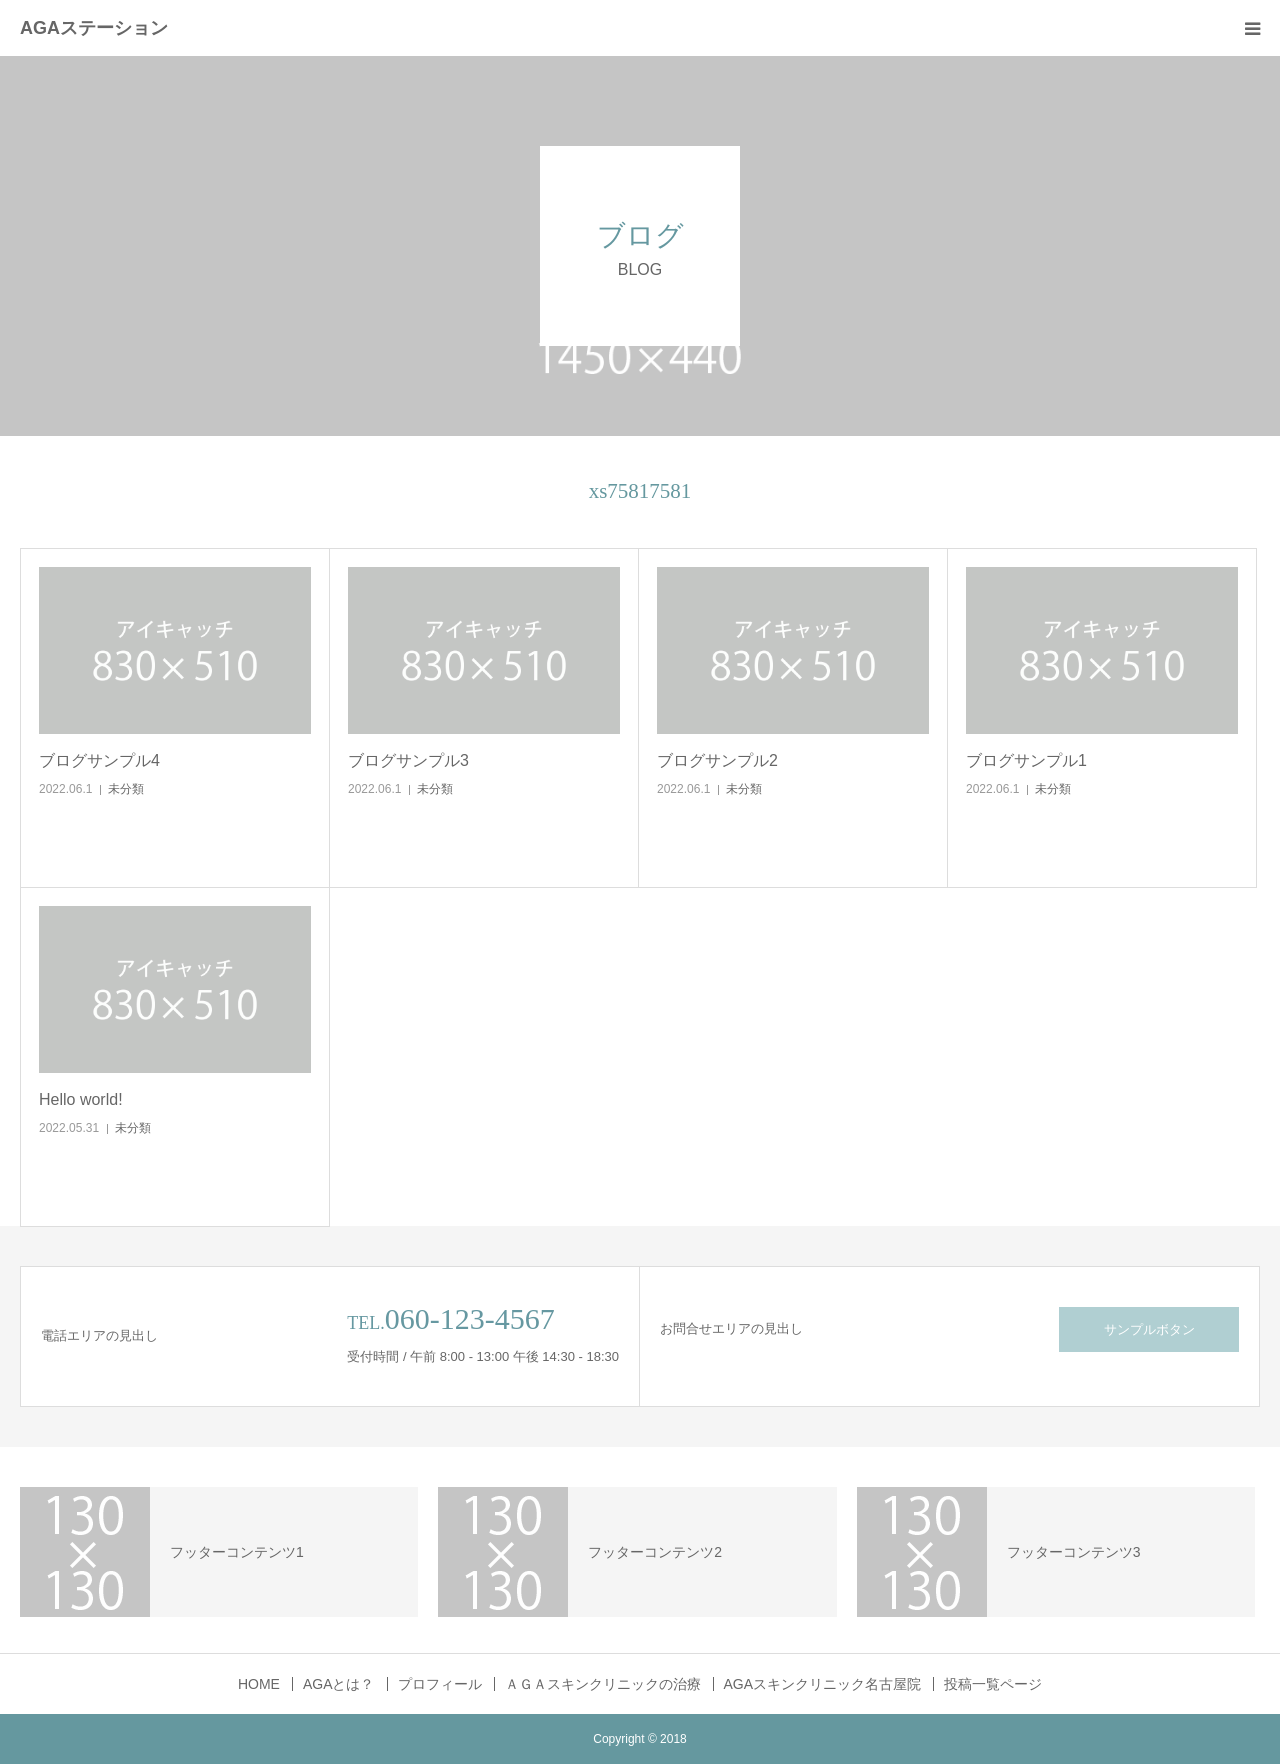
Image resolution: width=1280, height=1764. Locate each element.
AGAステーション (94, 28)
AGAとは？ (339, 1684)
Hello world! (81, 1099)
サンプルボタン (1149, 1329)
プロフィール (440, 1684)
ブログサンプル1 (1026, 760)
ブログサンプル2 (717, 760)
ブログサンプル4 (99, 760)
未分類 (126, 789)
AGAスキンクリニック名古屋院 (823, 1684)
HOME (259, 1684)
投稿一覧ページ (993, 1684)
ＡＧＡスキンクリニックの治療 (603, 1684)
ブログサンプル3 (408, 760)
